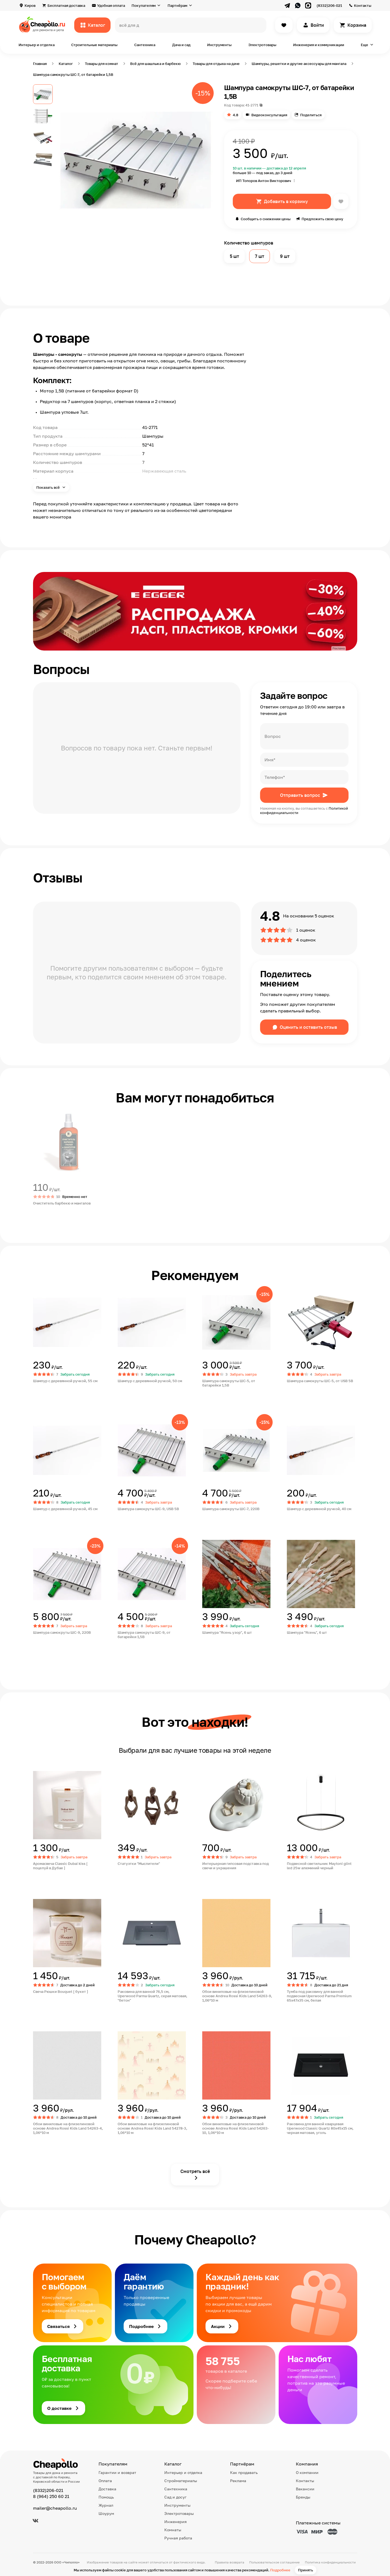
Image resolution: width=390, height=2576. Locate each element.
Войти (317, 25)
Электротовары (262, 45)
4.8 (235, 115)
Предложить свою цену (322, 219)
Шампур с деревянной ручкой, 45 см (65, 1509)
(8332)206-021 (329, 5)
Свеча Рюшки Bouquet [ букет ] (60, 1991)
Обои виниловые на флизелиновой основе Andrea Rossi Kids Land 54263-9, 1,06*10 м (237, 1995)
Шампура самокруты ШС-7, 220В (231, 1509)
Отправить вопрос (300, 795)
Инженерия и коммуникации (318, 45)
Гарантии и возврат (117, 2472)
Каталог (96, 25)
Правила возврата (229, 2562)
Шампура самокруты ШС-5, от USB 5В (320, 1381)
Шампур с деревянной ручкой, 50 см (150, 1381)
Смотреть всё (195, 2171)
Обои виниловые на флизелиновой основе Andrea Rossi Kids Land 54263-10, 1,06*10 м (235, 2128)
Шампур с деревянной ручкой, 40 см (319, 1509)
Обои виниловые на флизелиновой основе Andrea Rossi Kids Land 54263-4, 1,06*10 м (68, 2128)
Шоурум (106, 2513)
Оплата (105, 2480)
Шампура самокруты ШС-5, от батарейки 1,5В (228, 1383)
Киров (30, 5)
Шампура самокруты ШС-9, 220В (62, 1632)
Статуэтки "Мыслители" (139, 1863)
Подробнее (280, 2570)
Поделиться (310, 115)
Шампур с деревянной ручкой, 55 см (65, 1381)
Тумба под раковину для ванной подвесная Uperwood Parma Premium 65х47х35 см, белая (319, 1995)
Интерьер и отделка (37, 45)
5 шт (234, 256)
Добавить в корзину (286, 201)
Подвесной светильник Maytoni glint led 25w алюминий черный (319, 1865)
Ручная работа (178, 2538)
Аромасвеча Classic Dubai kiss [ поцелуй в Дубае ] (60, 1865)
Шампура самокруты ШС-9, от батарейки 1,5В (144, 1634)
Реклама (238, 2480)
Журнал (106, 2505)
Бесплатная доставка (66, 5)
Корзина (356, 25)
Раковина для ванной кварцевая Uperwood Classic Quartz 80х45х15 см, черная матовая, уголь (320, 2128)
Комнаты (172, 2529)
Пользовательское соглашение (274, 2562)
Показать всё (48, 487)
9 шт (285, 256)
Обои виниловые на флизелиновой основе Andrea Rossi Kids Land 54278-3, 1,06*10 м (152, 2128)
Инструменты (219, 45)
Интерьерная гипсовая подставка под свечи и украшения (235, 1865)
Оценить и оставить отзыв (308, 1027)
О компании (307, 2472)
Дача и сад (181, 45)
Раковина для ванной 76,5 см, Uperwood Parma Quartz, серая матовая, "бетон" (152, 1995)
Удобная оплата (111, 5)
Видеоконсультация (269, 115)
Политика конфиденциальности (330, 2562)
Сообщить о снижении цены (265, 219)
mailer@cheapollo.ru (55, 2508)
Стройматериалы (180, 2480)
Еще (364, 45)
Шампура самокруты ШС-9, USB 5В (148, 1509)
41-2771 (251, 105)
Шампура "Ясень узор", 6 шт (227, 1632)
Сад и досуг (175, 2497)
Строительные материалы (94, 45)
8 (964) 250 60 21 (51, 2496)
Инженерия (175, 2521)
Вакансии (305, 2488)
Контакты (362, 5)
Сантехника (144, 45)
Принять (305, 2570)
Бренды (303, 2497)
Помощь (106, 2497)
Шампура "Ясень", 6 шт (307, 1632)
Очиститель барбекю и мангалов (62, 1203)
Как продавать (244, 2472)
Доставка (107, 2488)
